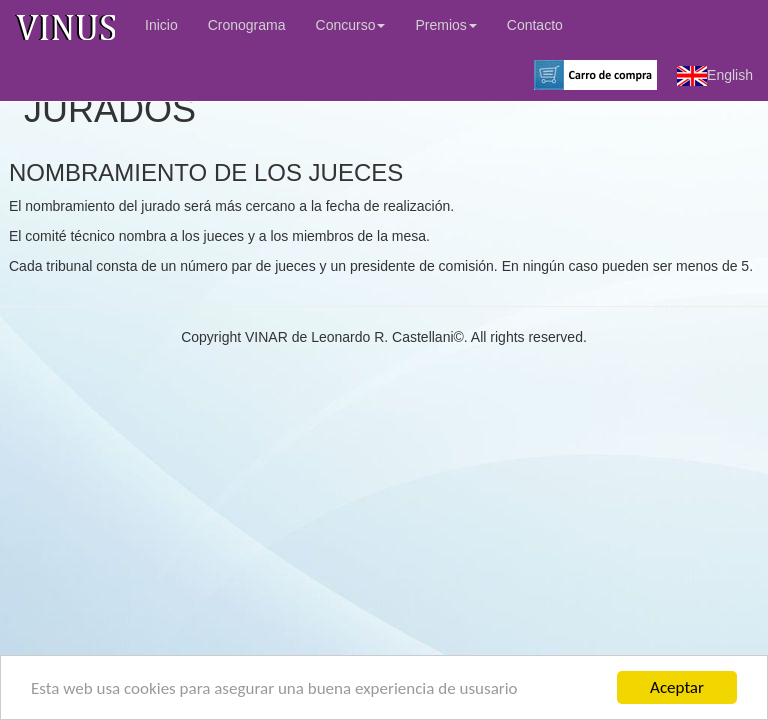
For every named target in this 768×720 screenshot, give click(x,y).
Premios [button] (445, 25)
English (715, 76)
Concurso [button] (351, 25)
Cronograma (247, 25)
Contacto (535, 25)
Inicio (161, 25)
